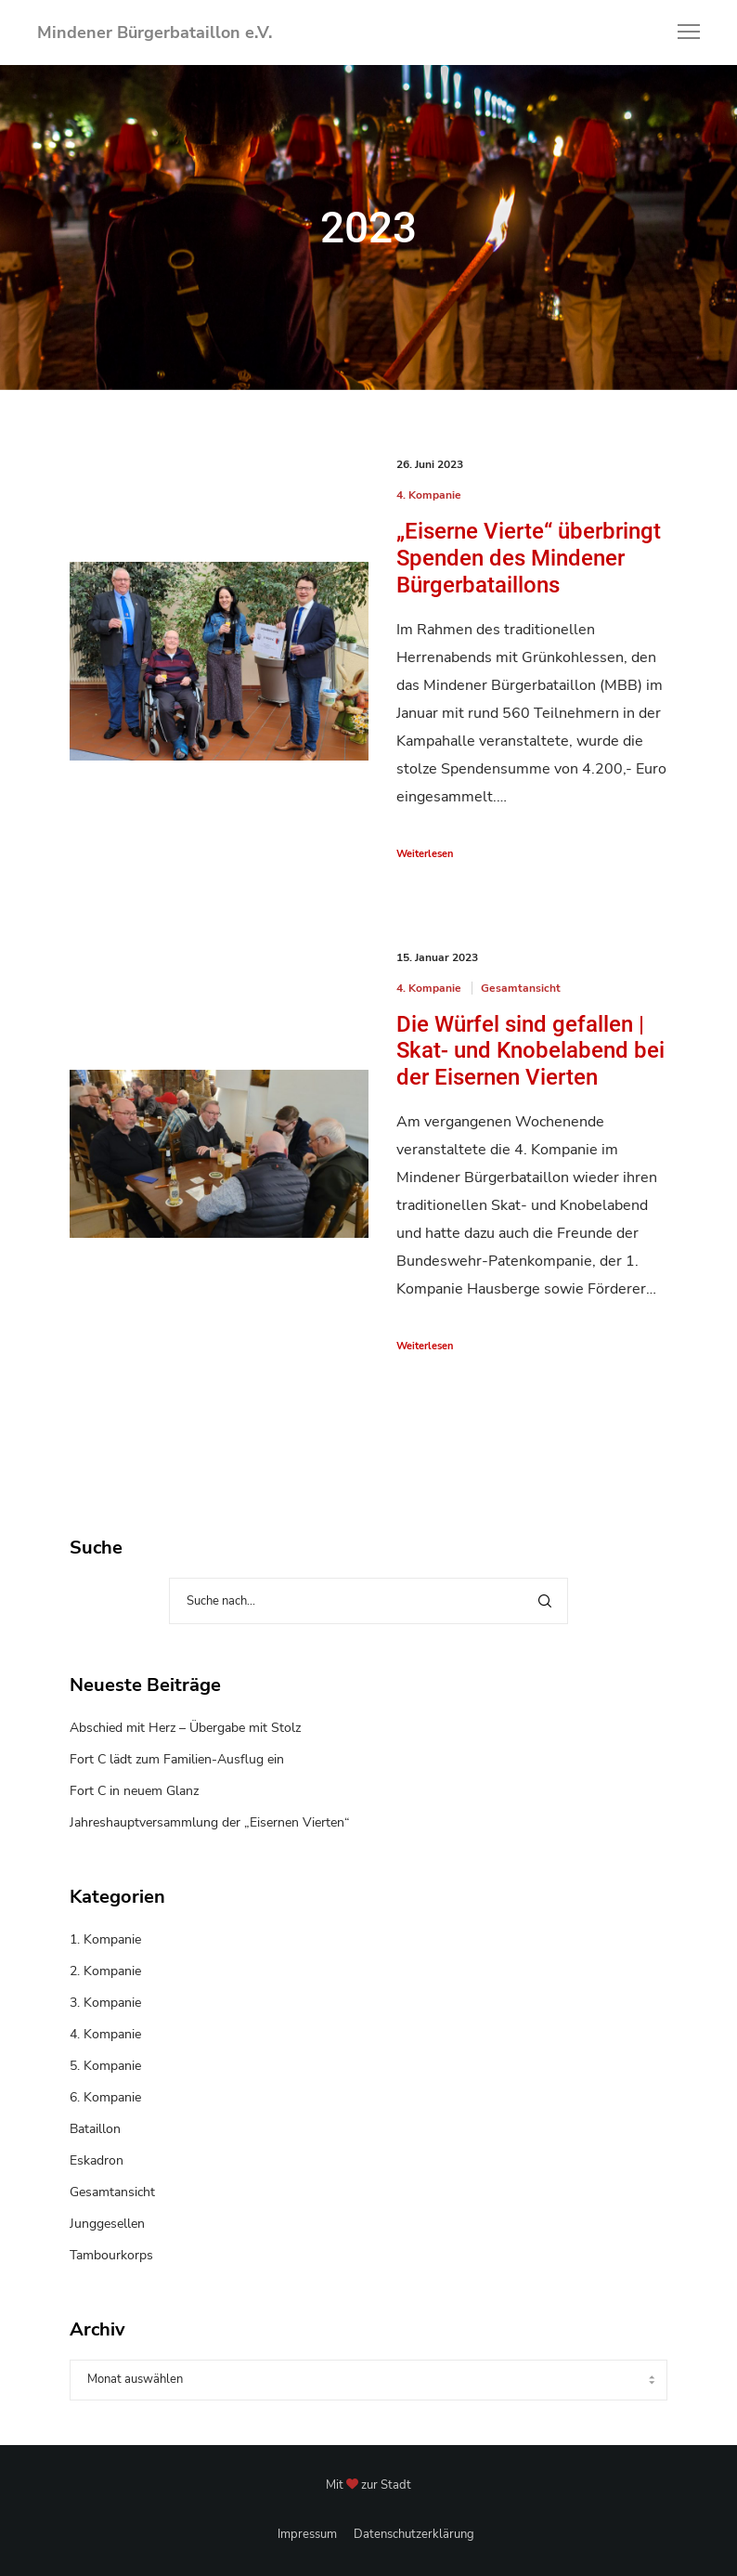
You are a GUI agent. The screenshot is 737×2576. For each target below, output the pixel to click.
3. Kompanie (105, 2002)
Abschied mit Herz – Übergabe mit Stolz (185, 1728)
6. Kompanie (105, 2097)
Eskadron (96, 2160)
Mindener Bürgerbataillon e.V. (154, 32)
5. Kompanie (105, 2066)
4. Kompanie (428, 494)
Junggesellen (107, 2223)
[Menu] (680, 32)
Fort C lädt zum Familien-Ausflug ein (177, 1759)
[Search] (544, 1601)
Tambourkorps (111, 2255)
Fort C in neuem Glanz (134, 1791)
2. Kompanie (105, 1971)
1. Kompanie (105, 1939)
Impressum (307, 2534)
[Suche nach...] (368, 1601)
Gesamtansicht (521, 988)
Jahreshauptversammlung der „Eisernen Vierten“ (210, 1822)
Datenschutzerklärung (414, 2534)
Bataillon (95, 2129)
